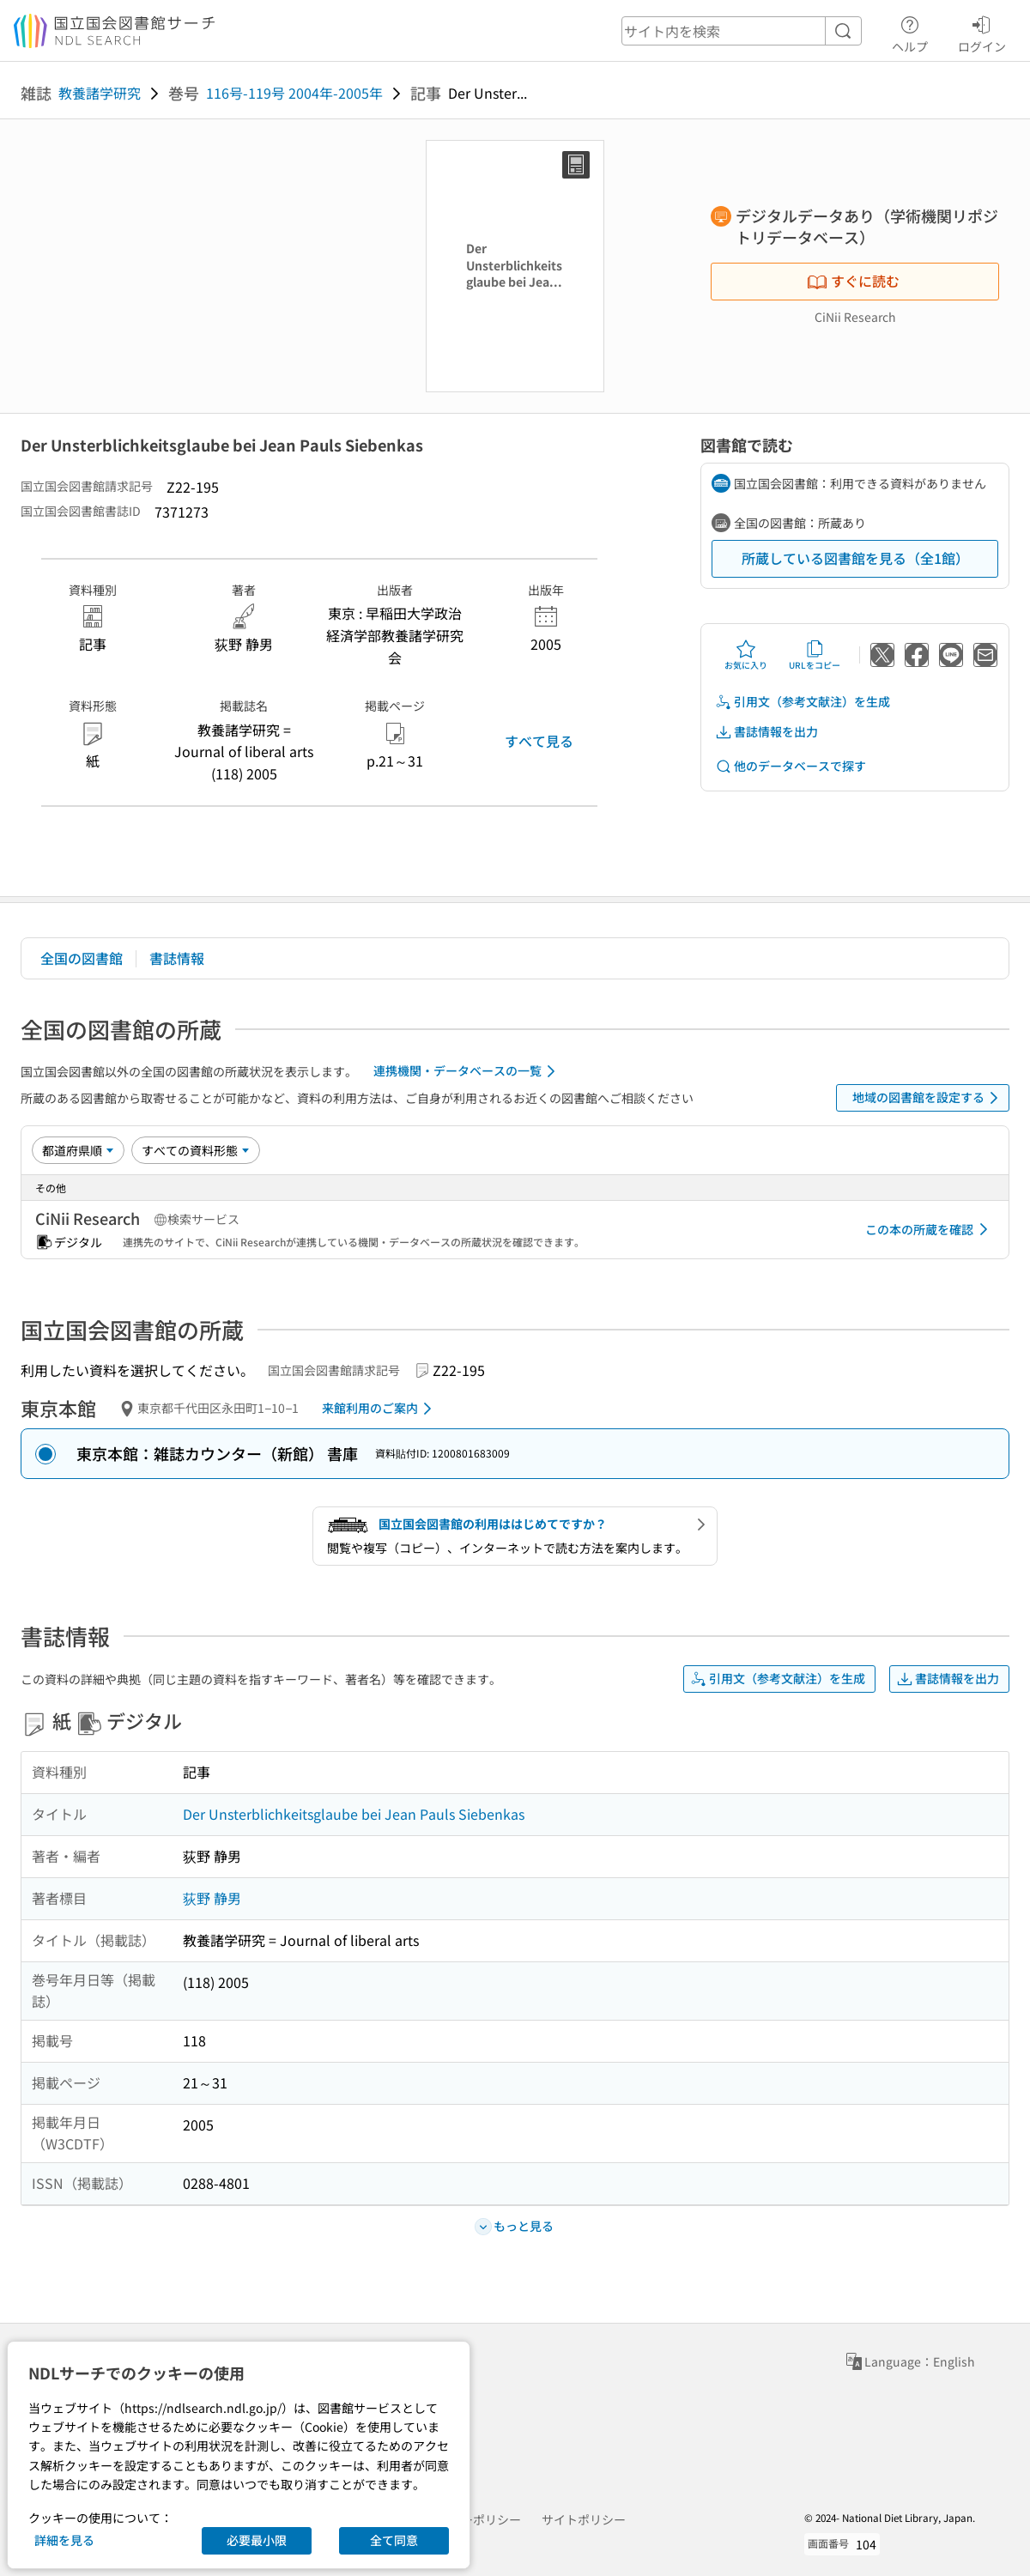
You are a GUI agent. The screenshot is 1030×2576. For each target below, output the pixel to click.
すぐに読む (853, 280)
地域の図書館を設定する (928, 1098)
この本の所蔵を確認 (929, 1229)
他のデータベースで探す (790, 766)
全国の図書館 (81, 958)
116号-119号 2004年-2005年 (294, 92)
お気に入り (745, 655)
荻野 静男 (212, 1898)
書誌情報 (176, 958)
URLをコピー (814, 655)
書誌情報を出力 (766, 732)
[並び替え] (78, 1150)
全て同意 (394, 2540)
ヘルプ (910, 31)
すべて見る (539, 740)
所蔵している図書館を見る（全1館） (855, 558)
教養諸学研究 (99, 92)
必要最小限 (257, 2540)
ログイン (982, 31)
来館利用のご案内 (380, 1408)
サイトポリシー (584, 2519)
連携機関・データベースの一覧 (467, 1071)
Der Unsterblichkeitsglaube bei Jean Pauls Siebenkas (353, 1813)
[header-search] (741, 30)
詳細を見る (64, 2540)
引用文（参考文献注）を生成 (802, 702)
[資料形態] (195, 1150)
